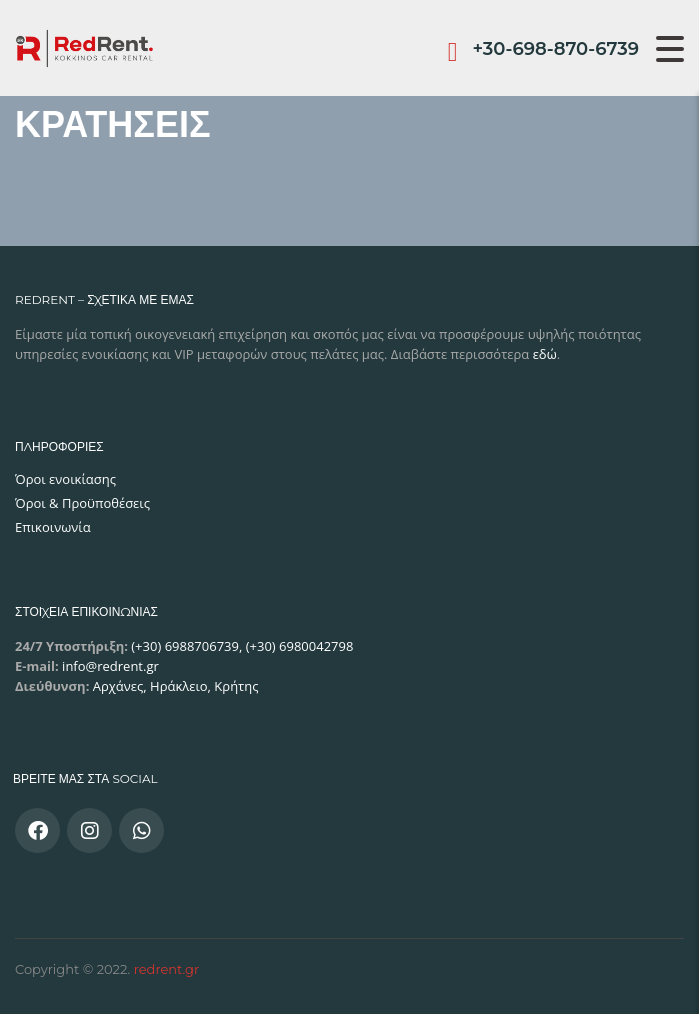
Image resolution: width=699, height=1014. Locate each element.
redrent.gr (167, 969)
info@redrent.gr (109, 666)
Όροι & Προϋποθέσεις (82, 503)
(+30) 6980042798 (300, 646)
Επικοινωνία (53, 527)
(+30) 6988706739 (183, 646)
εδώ (545, 354)
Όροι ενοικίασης (65, 479)
